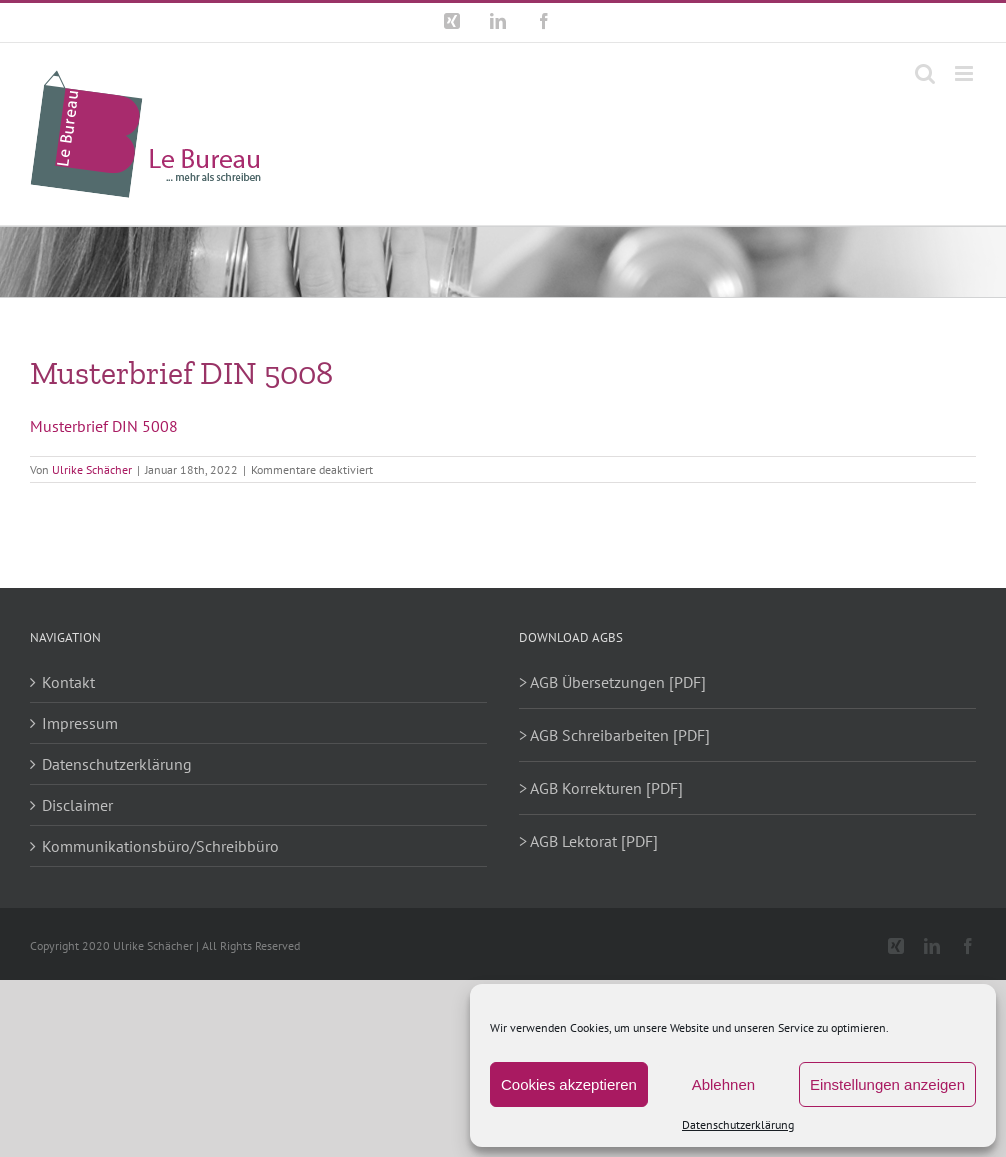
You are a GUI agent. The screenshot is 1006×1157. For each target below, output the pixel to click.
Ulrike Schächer (92, 469)
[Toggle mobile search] (925, 73)
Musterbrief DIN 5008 (104, 426)
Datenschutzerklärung (738, 1124)
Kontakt (68, 682)
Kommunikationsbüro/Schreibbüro (160, 846)
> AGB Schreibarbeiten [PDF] (614, 735)
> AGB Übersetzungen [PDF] (612, 682)
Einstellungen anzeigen (887, 1084)
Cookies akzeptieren (569, 1084)
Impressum (80, 723)
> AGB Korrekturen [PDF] (601, 788)
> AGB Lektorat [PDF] (588, 841)
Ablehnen (723, 1084)
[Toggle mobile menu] (965, 73)
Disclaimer (77, 805)
